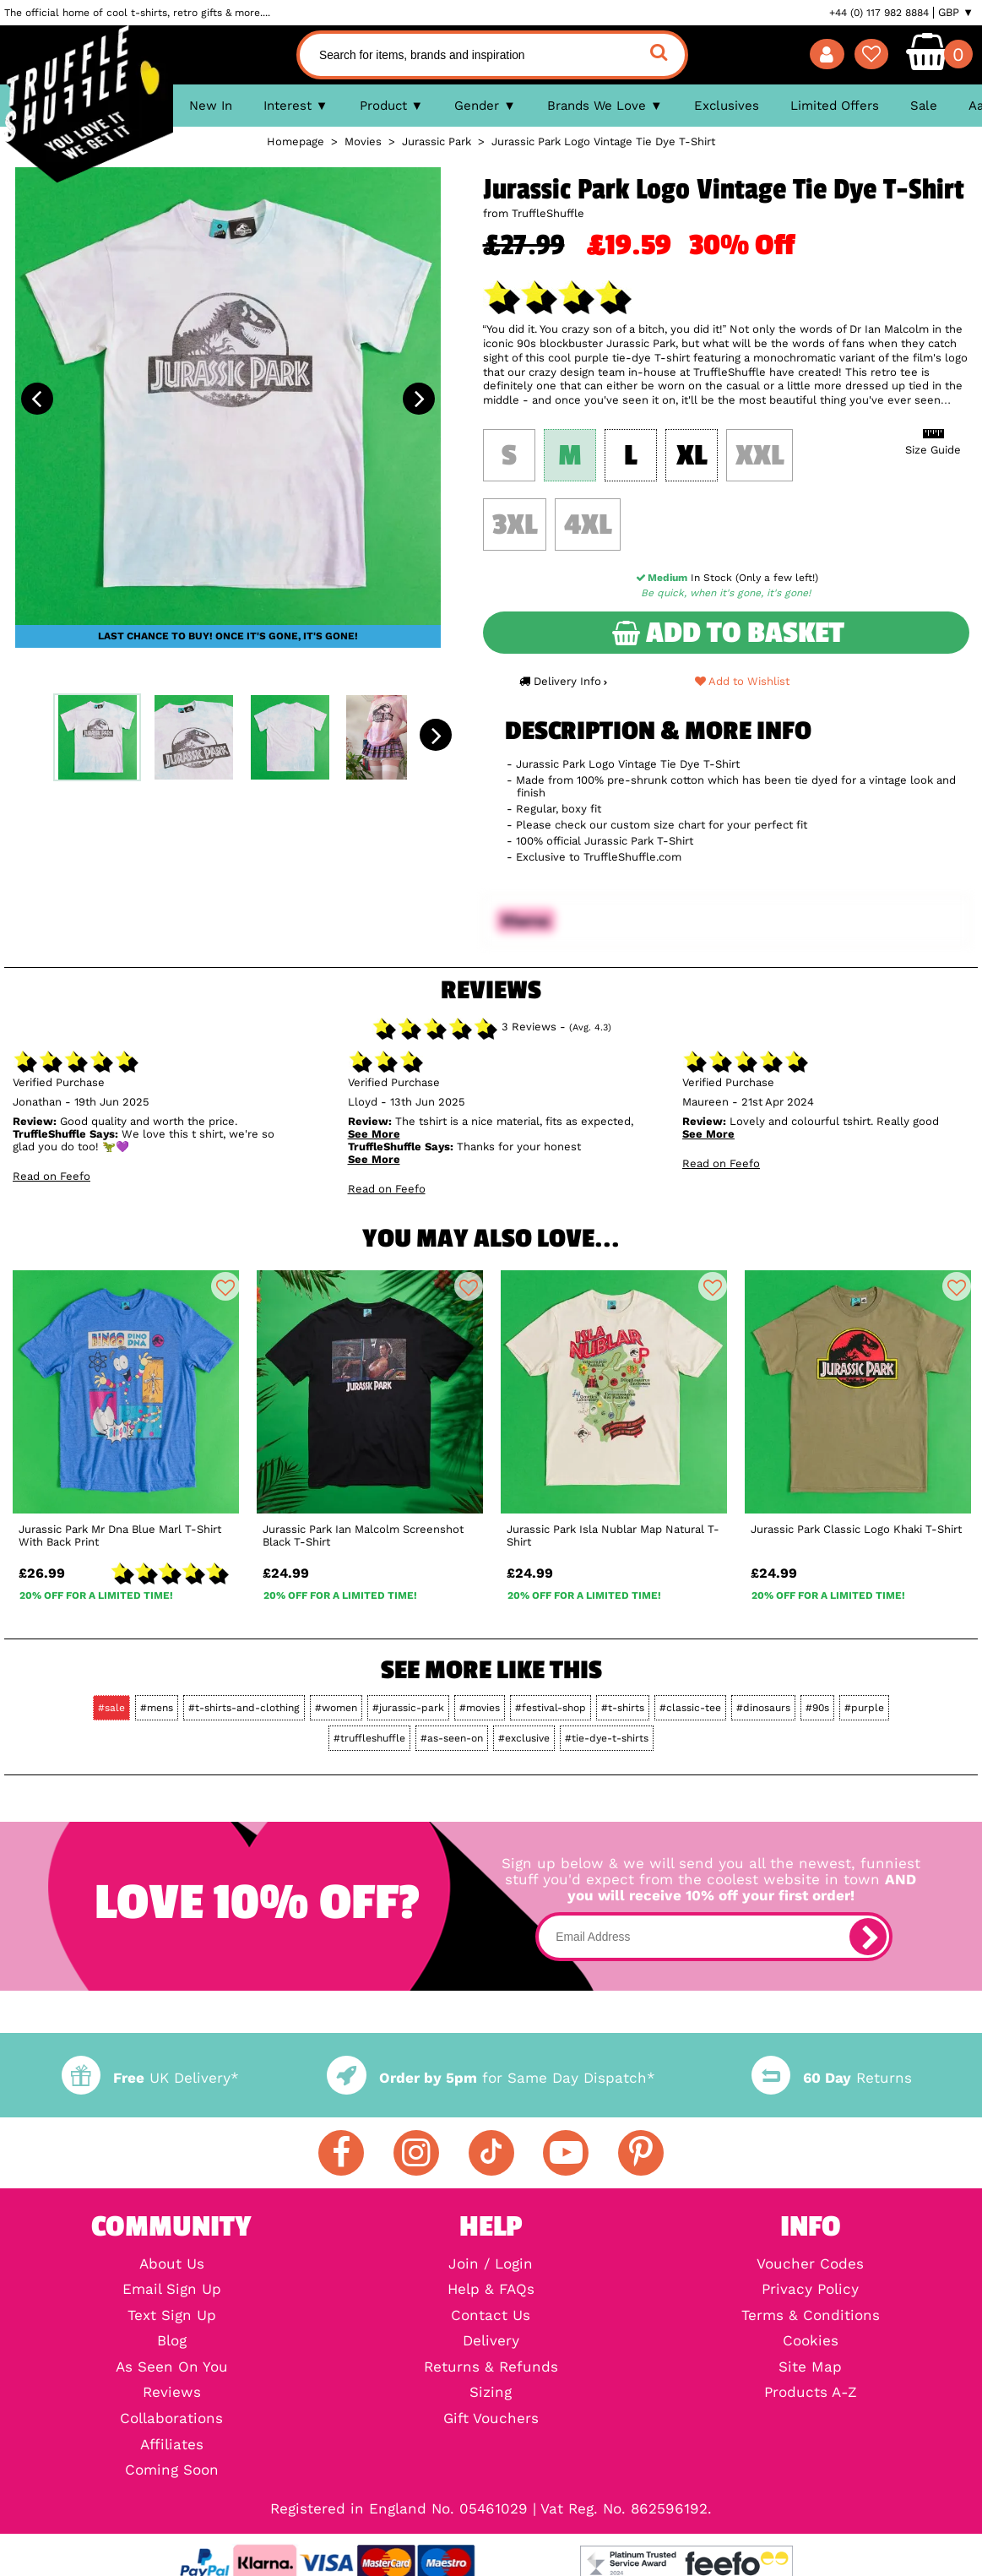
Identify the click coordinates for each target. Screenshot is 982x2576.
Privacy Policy (810, 2290)
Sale (923, 105)
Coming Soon (172, 2471)
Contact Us (490, 2316)
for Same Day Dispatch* (490, 2078)
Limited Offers (834, 105)
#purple (864, 1708)
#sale (111, 1708)
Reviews (172, 2393)
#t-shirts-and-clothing (244, 1708)
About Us (171, 2265)
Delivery (491, 2341)
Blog (172, 2341)
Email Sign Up (171, 2290)
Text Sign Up (171, 2316)
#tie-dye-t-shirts (606, 1738)
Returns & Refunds (491, 2368)
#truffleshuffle (369, 1738)
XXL (759, 455)
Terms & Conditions (810, 2316)
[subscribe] (868, 1936)
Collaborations (171, 2419)
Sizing (490, 2393)
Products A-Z (810, 2393)
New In (210, 105)
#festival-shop (550, 1708)
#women (336, 1708)
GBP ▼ (956, 13)
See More (374, 1134)
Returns (831, 2078)
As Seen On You (172, 2368)
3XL (514, 525)
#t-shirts (622, 1708)
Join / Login (490, 2265)
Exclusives (726, 105)
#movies (479, 1708)
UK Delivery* (150, 2078)
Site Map (810, 2368)
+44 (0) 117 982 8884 (879, 13)
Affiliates (171, 2445)
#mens (156, 1708)
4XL (587, 525)
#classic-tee (690, 1708)
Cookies (810, 2341)
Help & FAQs (491, 2290)
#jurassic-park (408, 1708)
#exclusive (524, 1738)
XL (691, 455)
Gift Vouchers (491, 2419)
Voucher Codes (810, 2265)
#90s (817, 1708)
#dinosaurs (763, 1708)
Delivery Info (563, 681)
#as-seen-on (451, 1738)
